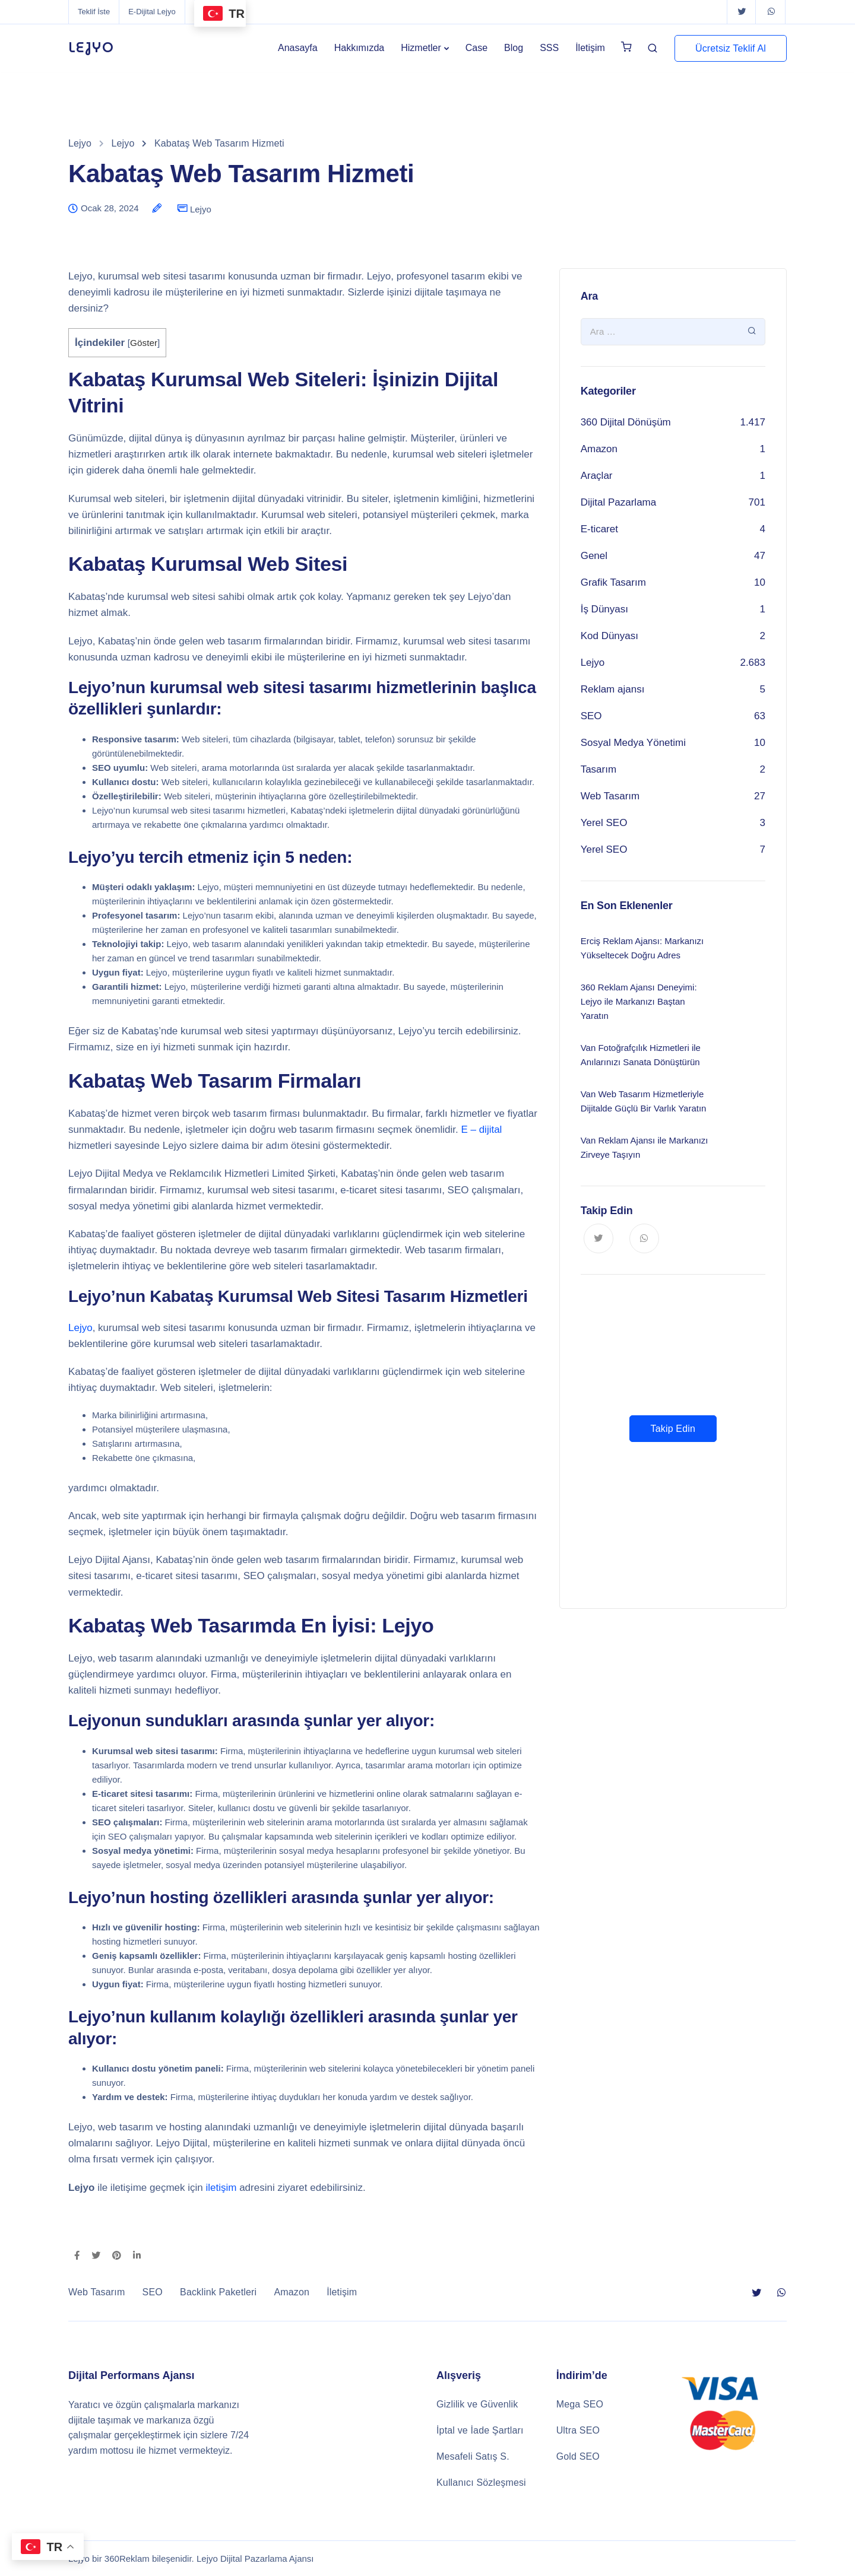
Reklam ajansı (613, 689)
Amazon (599, 449)
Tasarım (598, 769)
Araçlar (597, 475)
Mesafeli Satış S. (472, 2456)
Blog (513, 48)
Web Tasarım (610, 796)
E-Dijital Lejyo (151, 11)
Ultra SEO (578, 2430)
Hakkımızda (359, 48)
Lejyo (200, 209)
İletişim (590, 48)
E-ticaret (599, 529)
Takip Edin (673, 1429)
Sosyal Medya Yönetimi (633, 742)
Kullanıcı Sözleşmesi (481, 2482)
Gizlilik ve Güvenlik (477, 2404)
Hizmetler (421, 48)
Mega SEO (580, 2404)
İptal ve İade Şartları (480, 2430)
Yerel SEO (604, 822)
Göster (143, 343)
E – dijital (481, 1129)
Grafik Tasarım (613, 582)
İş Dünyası (604, 609)
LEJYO (91, 48)
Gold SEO (578, 2456)
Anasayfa (298, 48)
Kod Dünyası (609, 635)
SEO (591, 716)
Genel (594, 555)
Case (476, 48)
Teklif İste (94, 11)
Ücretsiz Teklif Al (730, 48)
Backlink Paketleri (218, 2292)
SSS (549, 48)
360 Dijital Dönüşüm (626, 422)
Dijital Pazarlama (619, 502)
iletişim (220, 2187)
